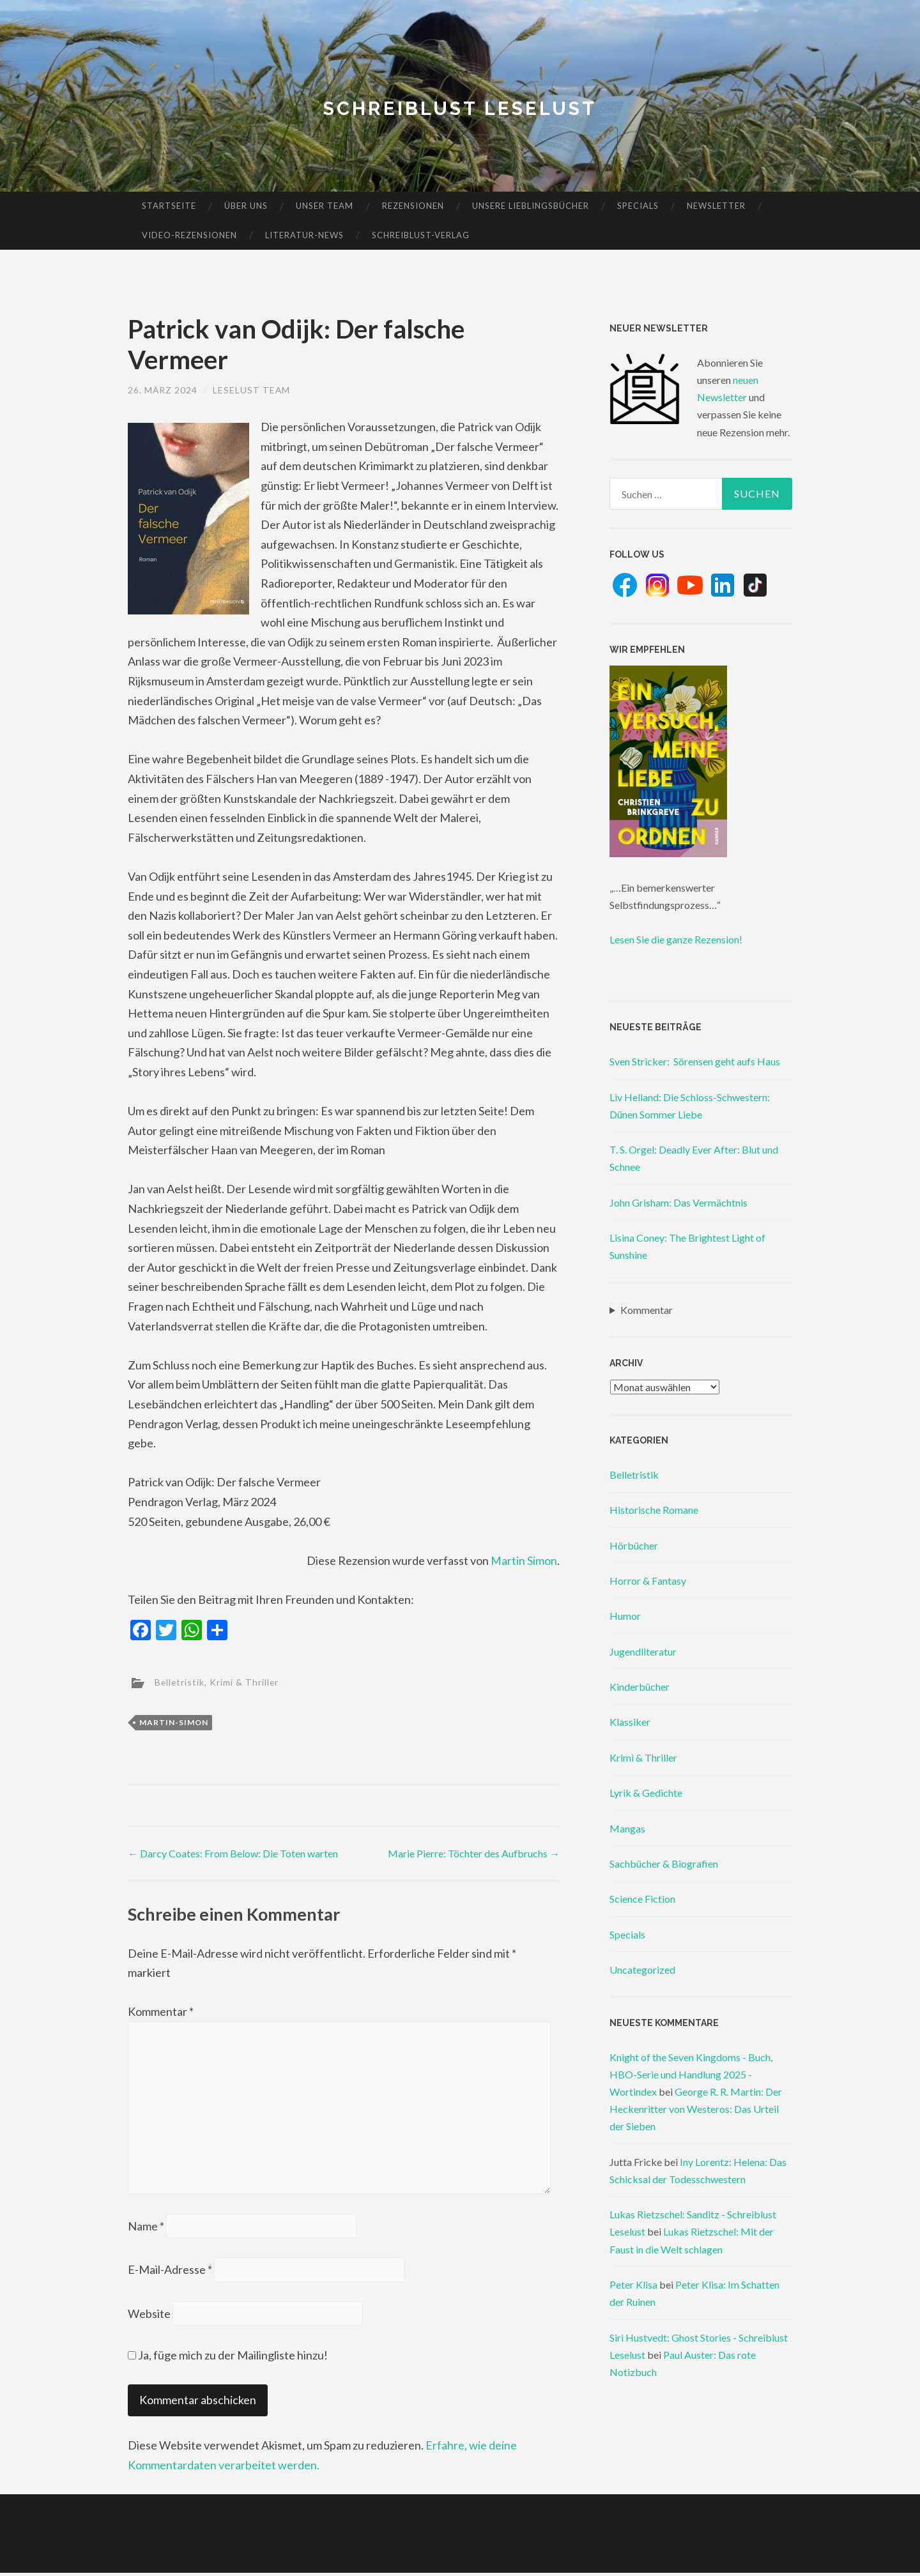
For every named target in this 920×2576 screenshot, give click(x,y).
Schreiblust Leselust (460, 108)
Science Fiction (642, 1899)
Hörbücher (634, 1545)
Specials (638, 206)
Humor (625, 1616)
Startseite (169, 206)
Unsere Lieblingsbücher (530, 206)
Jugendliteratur (643, 1651)
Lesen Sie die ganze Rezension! (676, 939)
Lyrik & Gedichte (646, 1793)
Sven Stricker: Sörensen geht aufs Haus (695, 1061)
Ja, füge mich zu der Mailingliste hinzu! (228, 2358)
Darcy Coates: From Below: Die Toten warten (233, 1853)
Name (146, 2228)
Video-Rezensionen (189, 235)
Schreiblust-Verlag (421, 235)
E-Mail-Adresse (170, 2272)
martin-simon (173, 1722)
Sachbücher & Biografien (664, 1863)
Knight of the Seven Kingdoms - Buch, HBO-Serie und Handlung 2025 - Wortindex (691, 2074)
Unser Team (324, 206)
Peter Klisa (633, 2284)
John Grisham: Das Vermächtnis (678, 1202)
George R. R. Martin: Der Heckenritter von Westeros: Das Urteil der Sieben (696, 2108)
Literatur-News (304, 235)
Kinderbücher (640, 1686)
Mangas (627, 1828)
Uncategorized (642, 1969)
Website (149, 2317)
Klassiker (630, 1722)
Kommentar (161, 2011)
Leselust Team (252, 390)
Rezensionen (413, 206)
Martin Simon (524, 1560)
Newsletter (716, 206)
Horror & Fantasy (648, 1580)
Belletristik (180, 1681)
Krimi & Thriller (245, 1681)
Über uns (246, 206)
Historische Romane (654, 1510)
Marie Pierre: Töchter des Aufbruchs (474, 1853)
